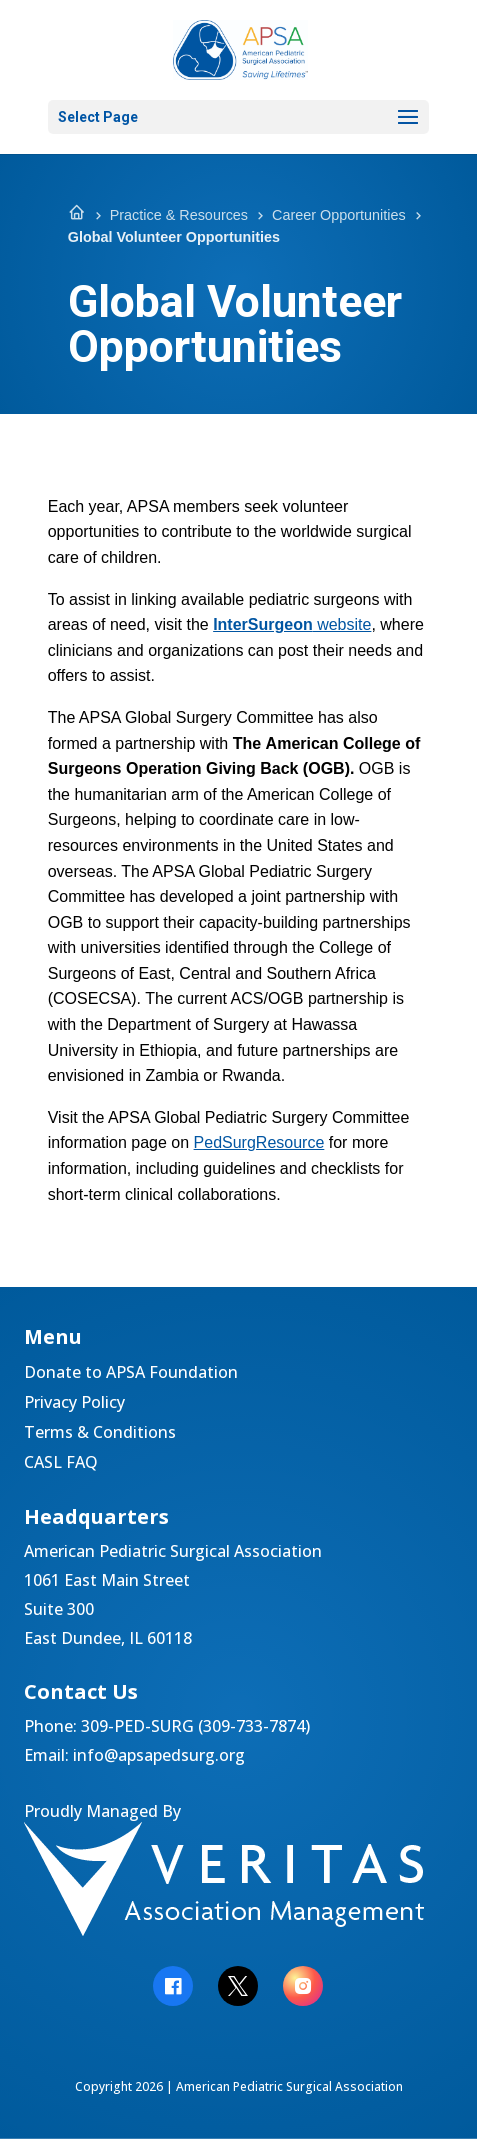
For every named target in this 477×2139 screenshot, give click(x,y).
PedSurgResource (259, 1142)
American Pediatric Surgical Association (289, 2086)
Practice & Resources (179, 215)
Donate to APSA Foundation (131, 1374)
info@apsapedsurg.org (159, 1755)
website (292, 624)
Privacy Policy (74, 1404)
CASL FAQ (61, 1464)
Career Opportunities (339, 215)
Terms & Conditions (100, 1434)
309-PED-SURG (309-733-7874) (195, 1726)
